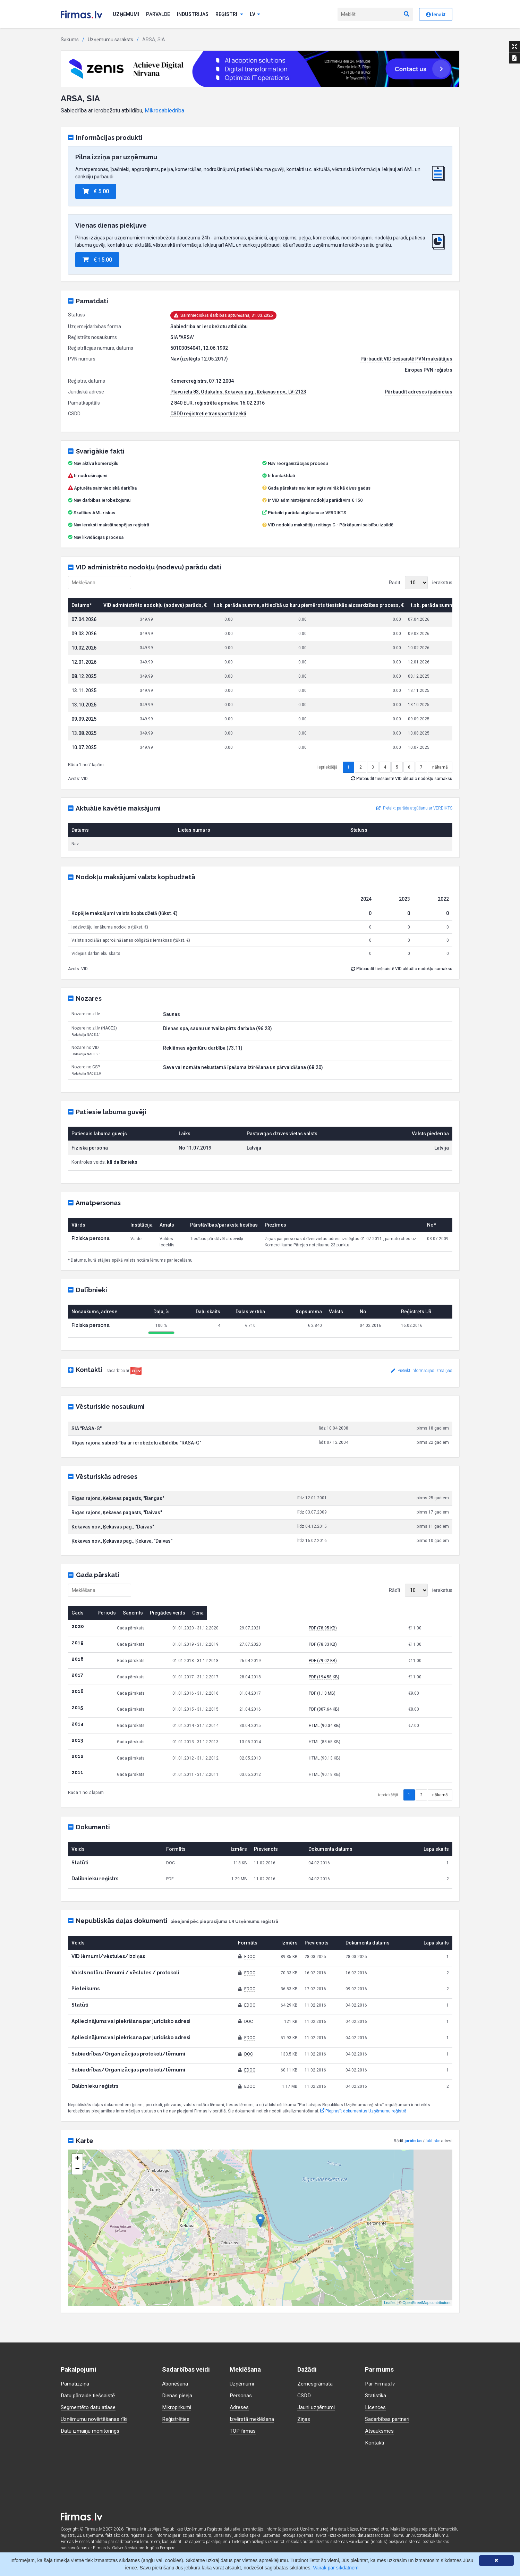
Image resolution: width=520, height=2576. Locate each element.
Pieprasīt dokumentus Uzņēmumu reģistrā (363, 2132)
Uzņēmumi (126, 14)
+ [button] (77, 2181)
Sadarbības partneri (388, 2419)
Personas (241, 2395)
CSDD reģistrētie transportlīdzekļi (208, 413)
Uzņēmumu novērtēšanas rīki (95, 2419)
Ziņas (304, 2419)
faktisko (433, 2162)
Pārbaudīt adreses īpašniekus (418, 392)
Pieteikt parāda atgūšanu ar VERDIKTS (307, 512)
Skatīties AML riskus (94, 512)
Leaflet (389, 2324)
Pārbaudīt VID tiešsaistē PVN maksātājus (406, 359)
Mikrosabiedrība (164, 110)
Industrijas (192, 14)
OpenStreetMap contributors (426, 2324)
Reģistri (229, 14)
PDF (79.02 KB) (368, 1682)
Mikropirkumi (178, 2407)
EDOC (249, 1978)
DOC (248, 2043)
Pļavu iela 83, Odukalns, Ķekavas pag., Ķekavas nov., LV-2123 (238, 392)
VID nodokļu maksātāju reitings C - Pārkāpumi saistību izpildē (330, 524)
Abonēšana (175, 2383)
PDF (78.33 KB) (368, 1666)
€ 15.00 (97, 259)
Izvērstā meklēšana (253, 2419)
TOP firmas (243, 2430)
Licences (376, 2407)
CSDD (304, 2395)
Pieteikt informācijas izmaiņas (421, 1392)
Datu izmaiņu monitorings (91, 2430)
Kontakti (375, 2442)
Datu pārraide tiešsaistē (90, 2395)
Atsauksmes (380, 2430)
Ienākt (435, 14)
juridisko (413, 2162)
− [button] (77, 2191)
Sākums (70, 39)
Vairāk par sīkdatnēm (335, 2567)
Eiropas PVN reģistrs (428, 370)
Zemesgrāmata (315, 2383)
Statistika (376, 2395)
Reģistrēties (177, 2419)
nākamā (440, 789)
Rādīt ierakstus (420, 582)
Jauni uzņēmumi (316, 2407)
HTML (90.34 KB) (369, 1747)
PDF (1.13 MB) (367, 1715)
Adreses (240, 2407)
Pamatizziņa (76, 2383)
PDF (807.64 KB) (369, 1731)
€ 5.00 (96, 191)
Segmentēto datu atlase (89, 2407)
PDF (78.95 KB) (368, 1649)
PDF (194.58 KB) (369, 1698)
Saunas (171, 1036)
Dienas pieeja (178, 2395)
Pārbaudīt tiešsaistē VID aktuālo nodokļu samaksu (401, 800)
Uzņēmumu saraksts (110, 39)
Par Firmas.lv (381, 2383)
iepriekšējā (327, 789)
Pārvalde (158, 14)
